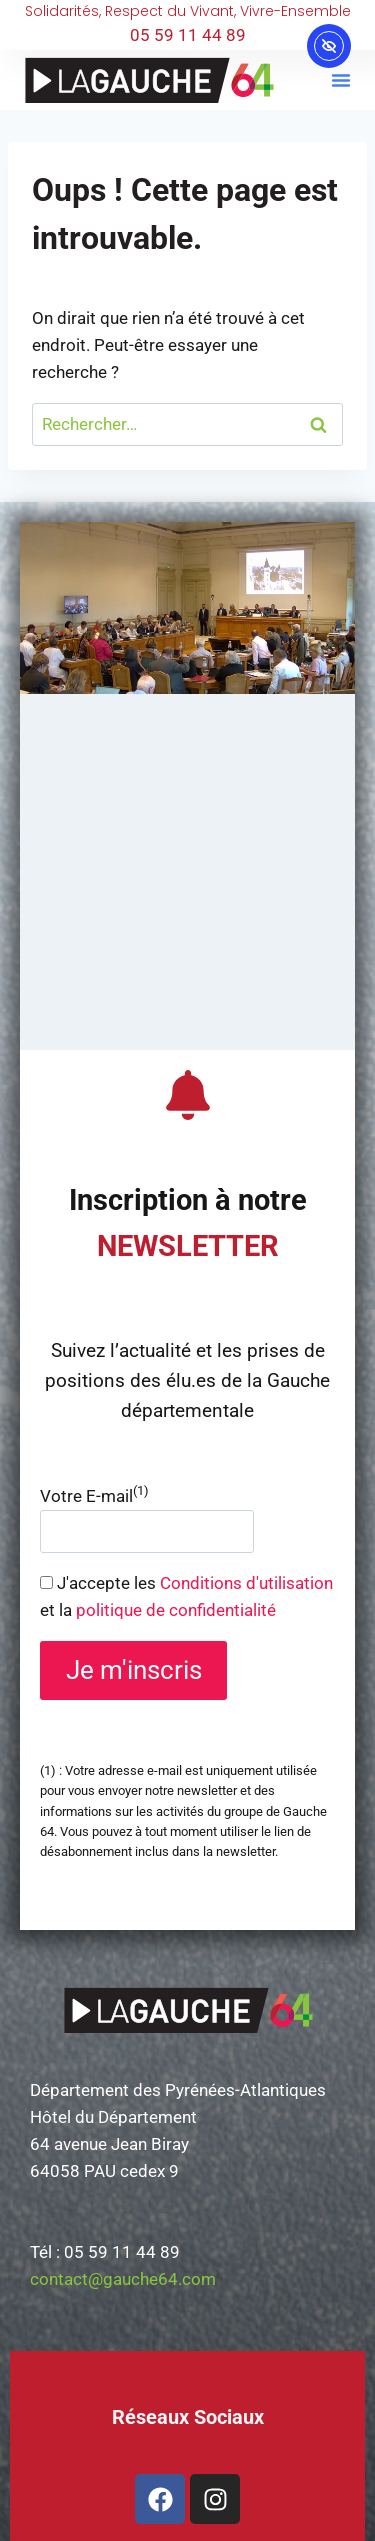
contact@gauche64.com (123, 2279)
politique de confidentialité (176, 1610)
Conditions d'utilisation (246, 1583)
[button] (341, 80)
